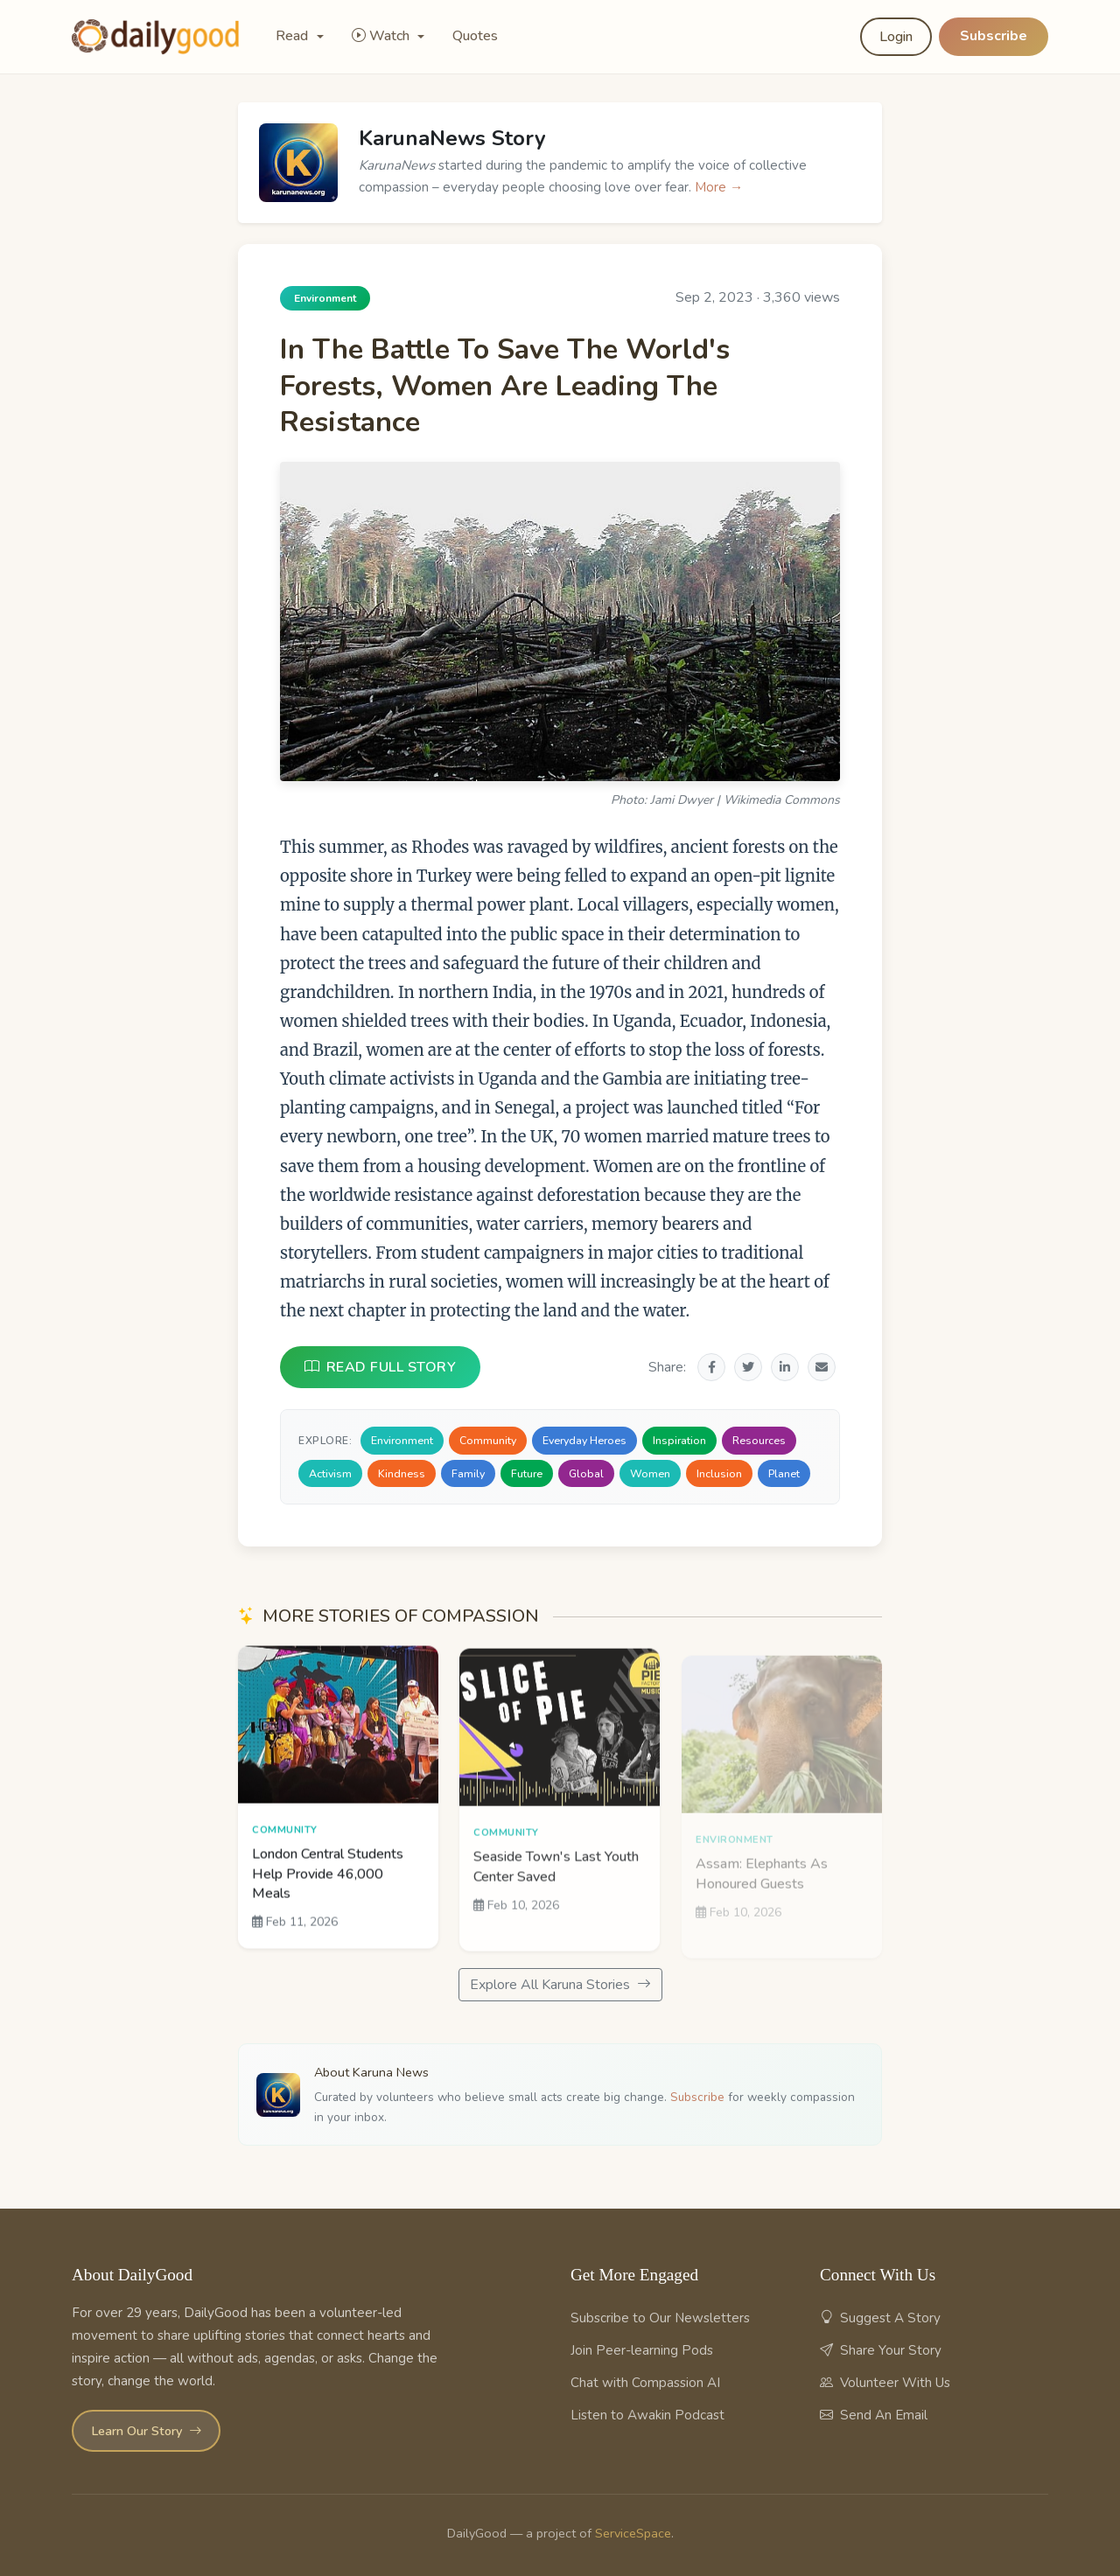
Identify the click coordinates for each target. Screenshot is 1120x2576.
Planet (784, 1473)
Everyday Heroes (584, 1440)
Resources (759, 1440)
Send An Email (874, 2415)
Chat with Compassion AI (645, 2382)
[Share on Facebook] (711, 1367)
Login (896, 36)
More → (719, 187)
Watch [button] (382, 35)
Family (468, 1473)
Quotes (475, 35)
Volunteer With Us (885, 2382)
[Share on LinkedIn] (785, 1367)
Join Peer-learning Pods (641, 2350)
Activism (330, 1473)
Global (586, 1473)
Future (526, 1473)
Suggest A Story (880, 2318)
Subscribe (993, 35)
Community (487, 1440)
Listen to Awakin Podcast (647, 2415)
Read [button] (294, 35)
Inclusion (719, 1473)
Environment (402, 1440)
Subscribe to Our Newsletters (660, 2318)
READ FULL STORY (380, 1367)
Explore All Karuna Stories (560, 1984)
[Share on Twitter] (748, 1367)
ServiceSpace (633, 2533)
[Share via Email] (822, 1367)
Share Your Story (881, 2350)
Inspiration (679, 1440)
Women (650, 1473)
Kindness (401, 1473)
